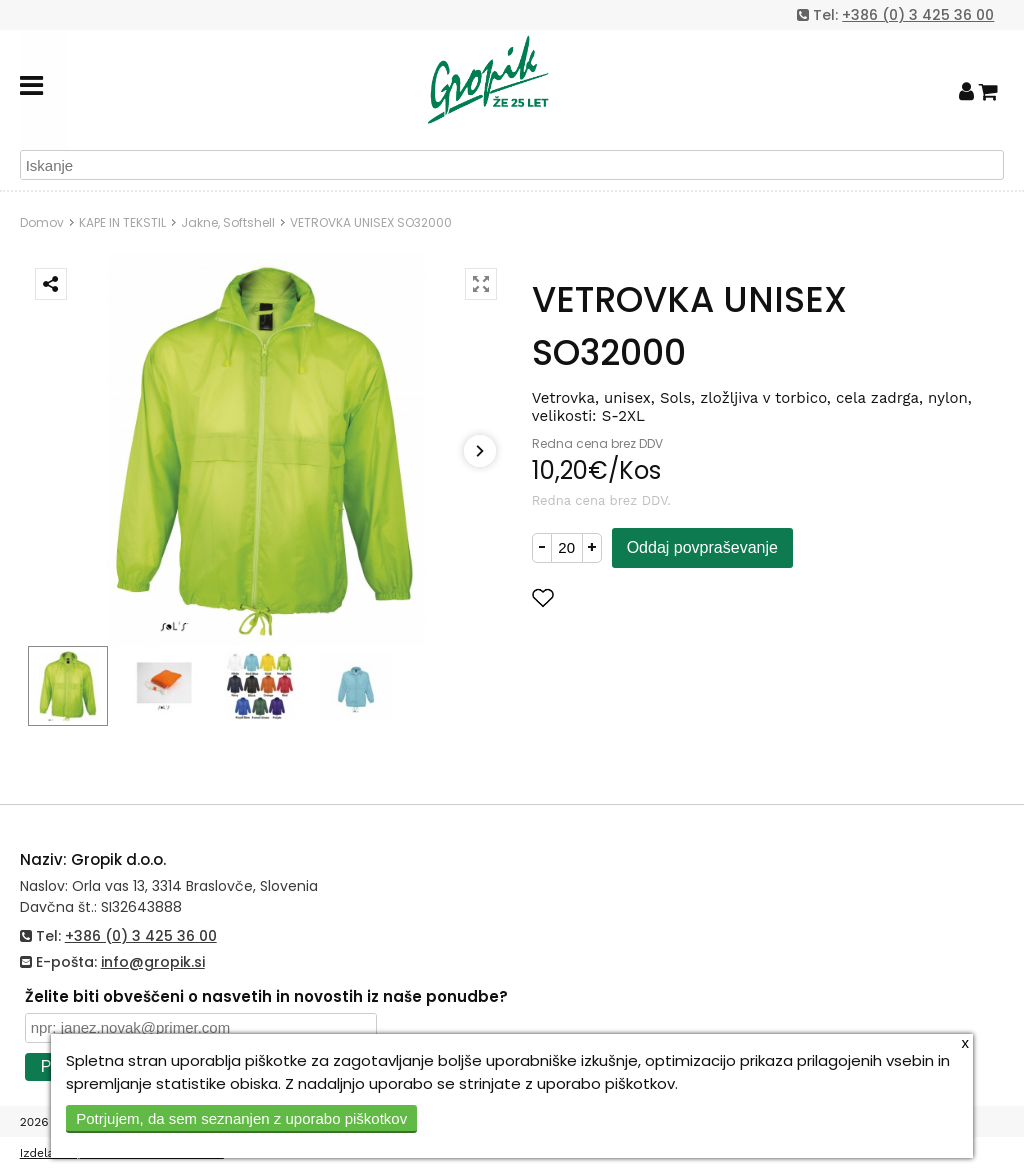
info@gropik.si (153, 962)
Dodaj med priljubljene (641, 597)
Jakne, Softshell (228, 222)
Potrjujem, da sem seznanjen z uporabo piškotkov (241, 1118)
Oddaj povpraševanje (702, 547)
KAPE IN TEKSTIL (122, 222)
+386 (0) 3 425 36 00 (918, 15)
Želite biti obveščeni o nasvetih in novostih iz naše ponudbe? (266, 996)
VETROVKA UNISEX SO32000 (371, 222)
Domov (42, 222)
